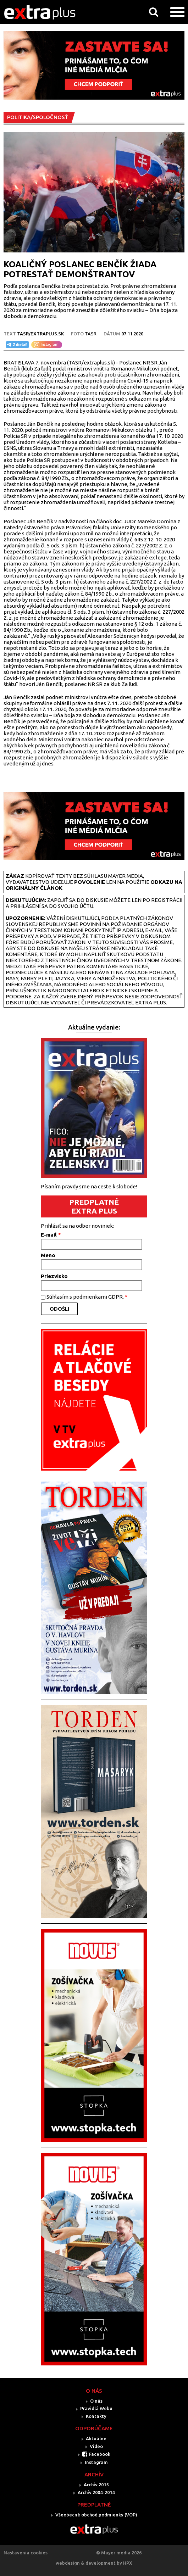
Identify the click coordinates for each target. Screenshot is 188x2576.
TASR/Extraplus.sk (40, 333)
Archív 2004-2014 (96, 2492)
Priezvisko (54, 1276)
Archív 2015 (96, 2484)
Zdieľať (16, 344)
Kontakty (96, 2416)
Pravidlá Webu (96, 2408)
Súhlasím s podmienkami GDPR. (86, 1297)
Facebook (99, 2454)
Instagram (96, 2462)
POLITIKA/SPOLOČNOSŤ (37, 117)
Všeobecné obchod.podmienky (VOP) (96, 2514)
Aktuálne (96, 2438)
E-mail (51, 1235)
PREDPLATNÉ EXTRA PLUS (94, 1206)
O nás (96, 2400)
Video (96, 2446)
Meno (48, 1255)
